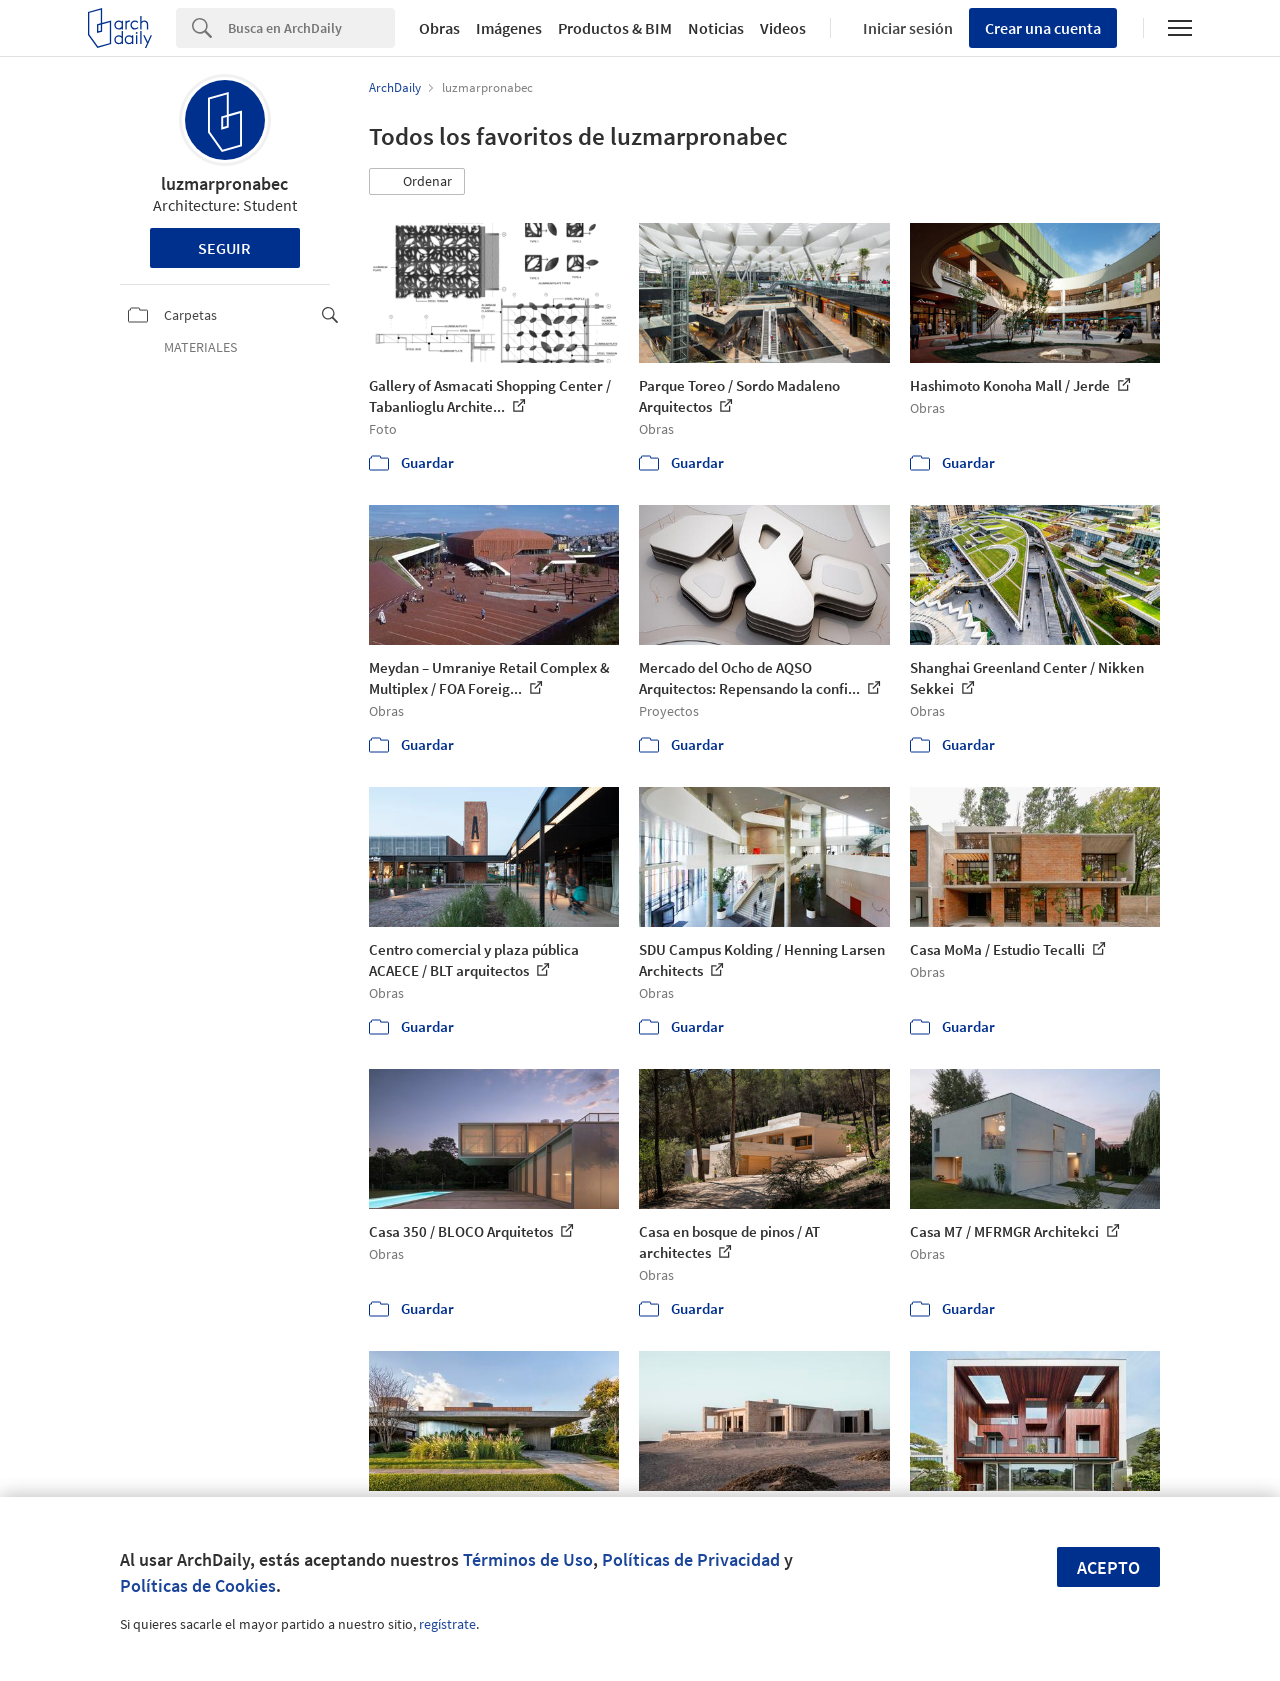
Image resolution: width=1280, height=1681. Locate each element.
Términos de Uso (528, 1559)
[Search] (311, 28)
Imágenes (509, 28)
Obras (439, 28)
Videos (783, 28)
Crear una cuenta (1043, 28)
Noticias (716, 28)
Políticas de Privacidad (691, 1559)
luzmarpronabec (224, 183)
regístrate (447, 1624)
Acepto (1108, 1567)
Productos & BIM (615, 28)
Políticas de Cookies (198, 1585)
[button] (417, 182)
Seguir (224, 248)
